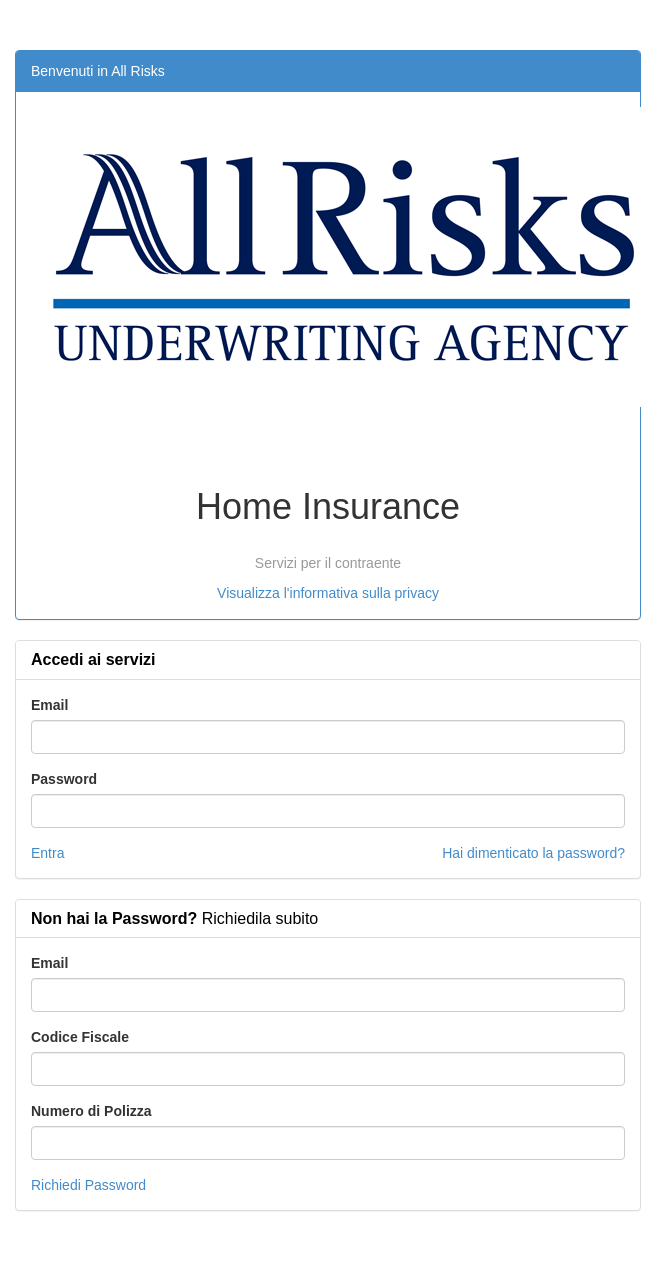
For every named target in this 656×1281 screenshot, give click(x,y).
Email (49, 705)
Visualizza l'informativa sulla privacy (328, 593)
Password (64, 779)
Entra (47, 853)
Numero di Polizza (91, 1111)
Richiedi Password (88, 1185)
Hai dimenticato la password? (533, 853)
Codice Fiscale (80, 1037)
